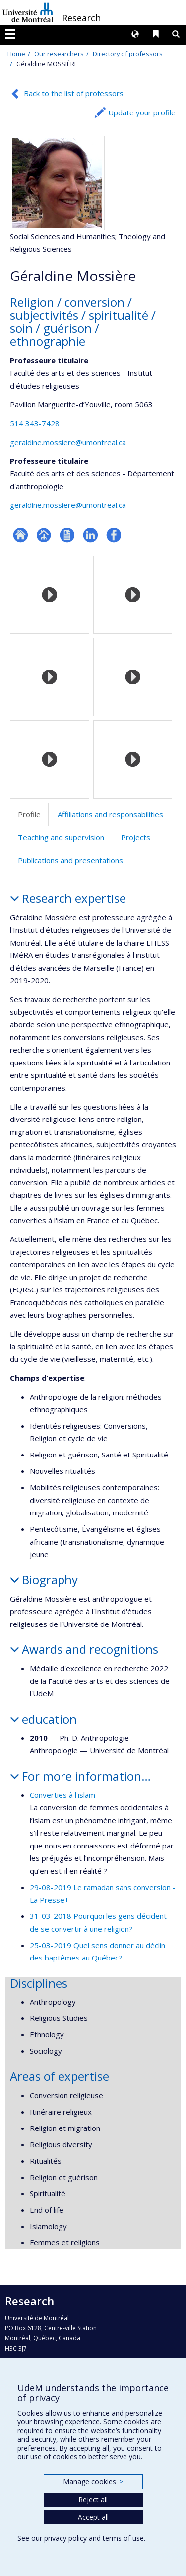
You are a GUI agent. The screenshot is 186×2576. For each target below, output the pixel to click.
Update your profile (142, 112)
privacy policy (65, 2538)
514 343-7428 (35, 423)
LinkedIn (90, 535)
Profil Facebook (114, 535)
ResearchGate (20, 535)
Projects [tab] (135, 837)
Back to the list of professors (74, 93)
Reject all (93, 2499)
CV (67, 535)
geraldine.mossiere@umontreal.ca (68, 442)
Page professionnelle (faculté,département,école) (44, 535)
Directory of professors (128, 53)
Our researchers (59, 53)
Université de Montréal (27, 12)
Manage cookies (93, 2481)
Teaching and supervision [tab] (61, 837)
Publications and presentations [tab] (70, 860)
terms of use (123, 2538)
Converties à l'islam (62, 1795)
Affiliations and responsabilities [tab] (110, 814)
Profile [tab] (29, 814)
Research (81, 17)
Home (16, 53)
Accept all (93, 2516)
